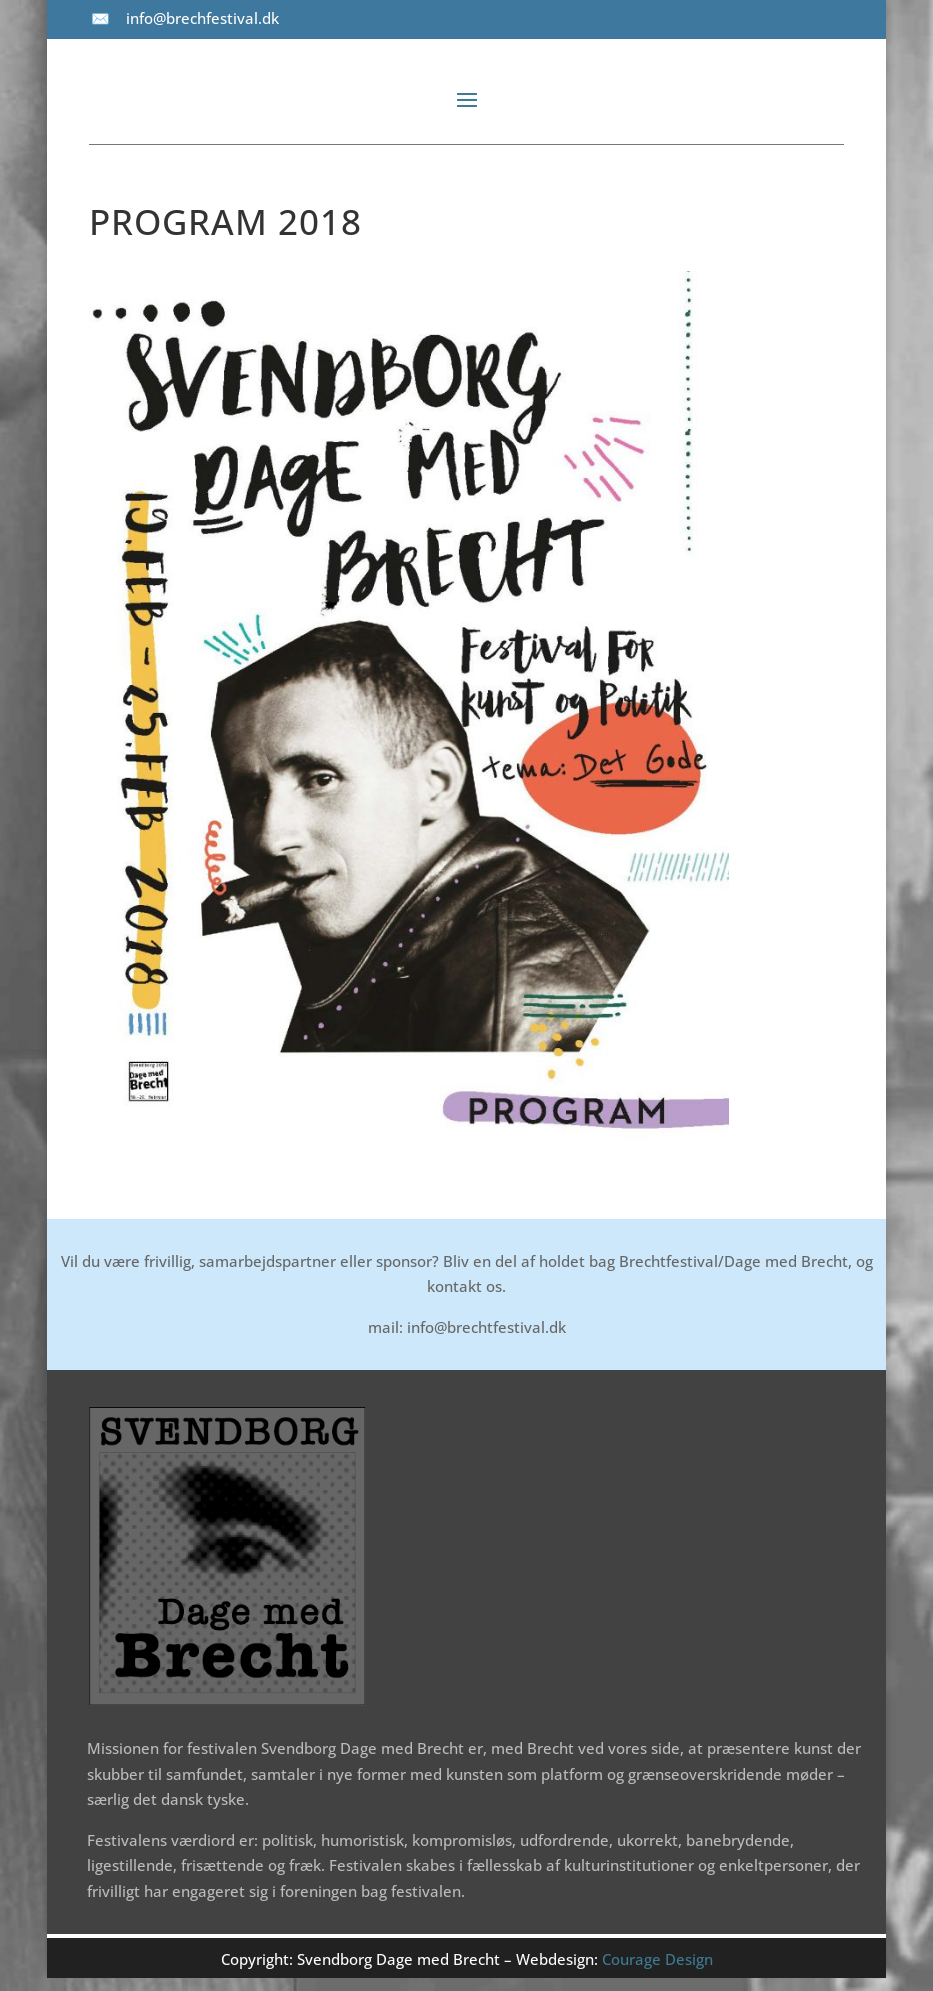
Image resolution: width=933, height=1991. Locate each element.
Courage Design (657, 1959)
